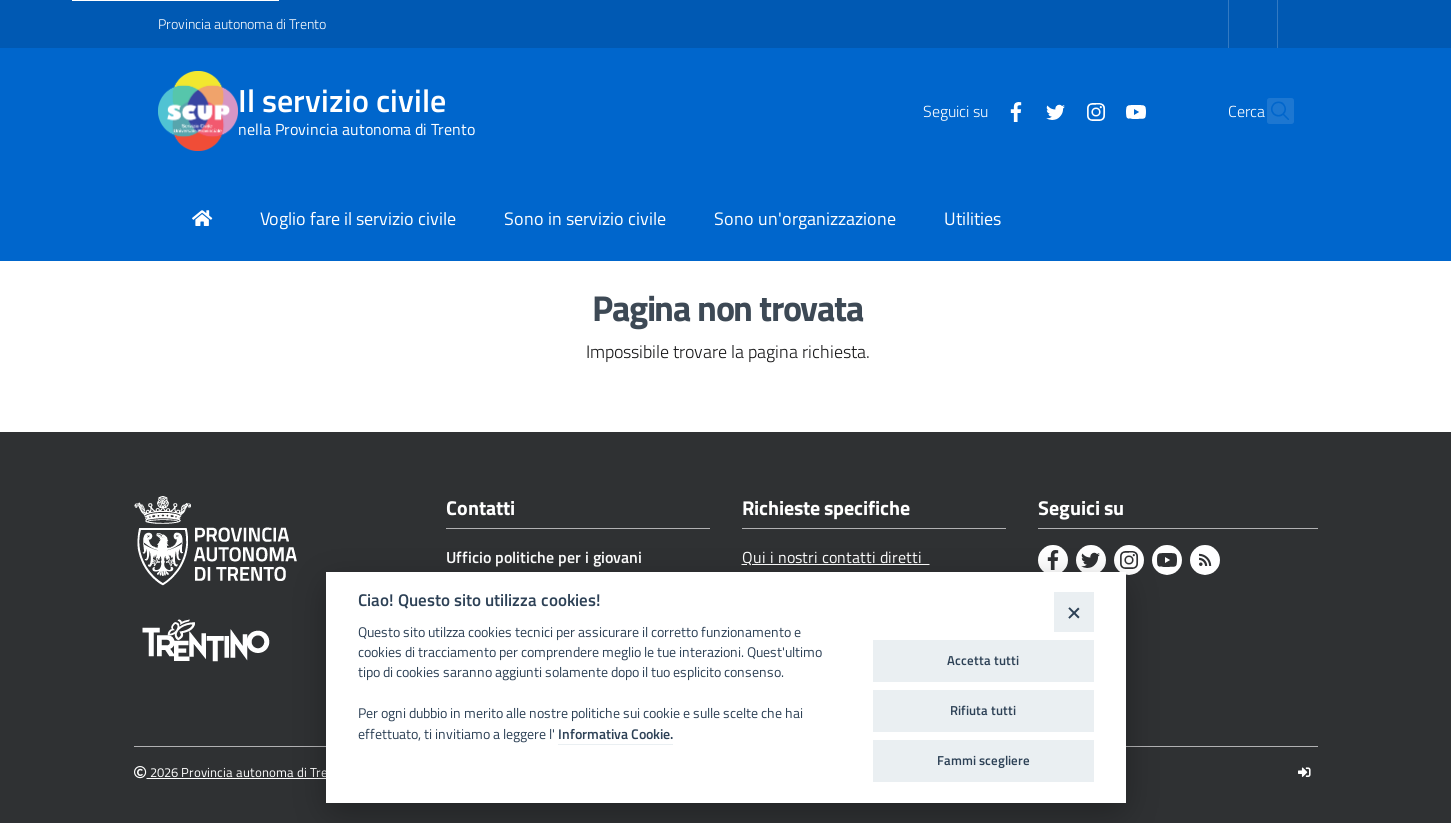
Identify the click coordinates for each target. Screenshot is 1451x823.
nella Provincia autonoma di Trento (356, 129)
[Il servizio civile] (198, 111)
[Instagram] (1053, 110)
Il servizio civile (342, 100)
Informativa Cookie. (615, 734)
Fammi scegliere (983, 760)
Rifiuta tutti (983, 710)
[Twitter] (1013, 110)
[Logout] (1304, 772)
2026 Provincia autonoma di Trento (240, 772)
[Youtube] (1093, 110)
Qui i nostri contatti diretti (836, 557)
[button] (1270, 111)
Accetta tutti (983, 660)
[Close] (1073, 611)
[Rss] (1205, 560)
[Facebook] (973, 110)
